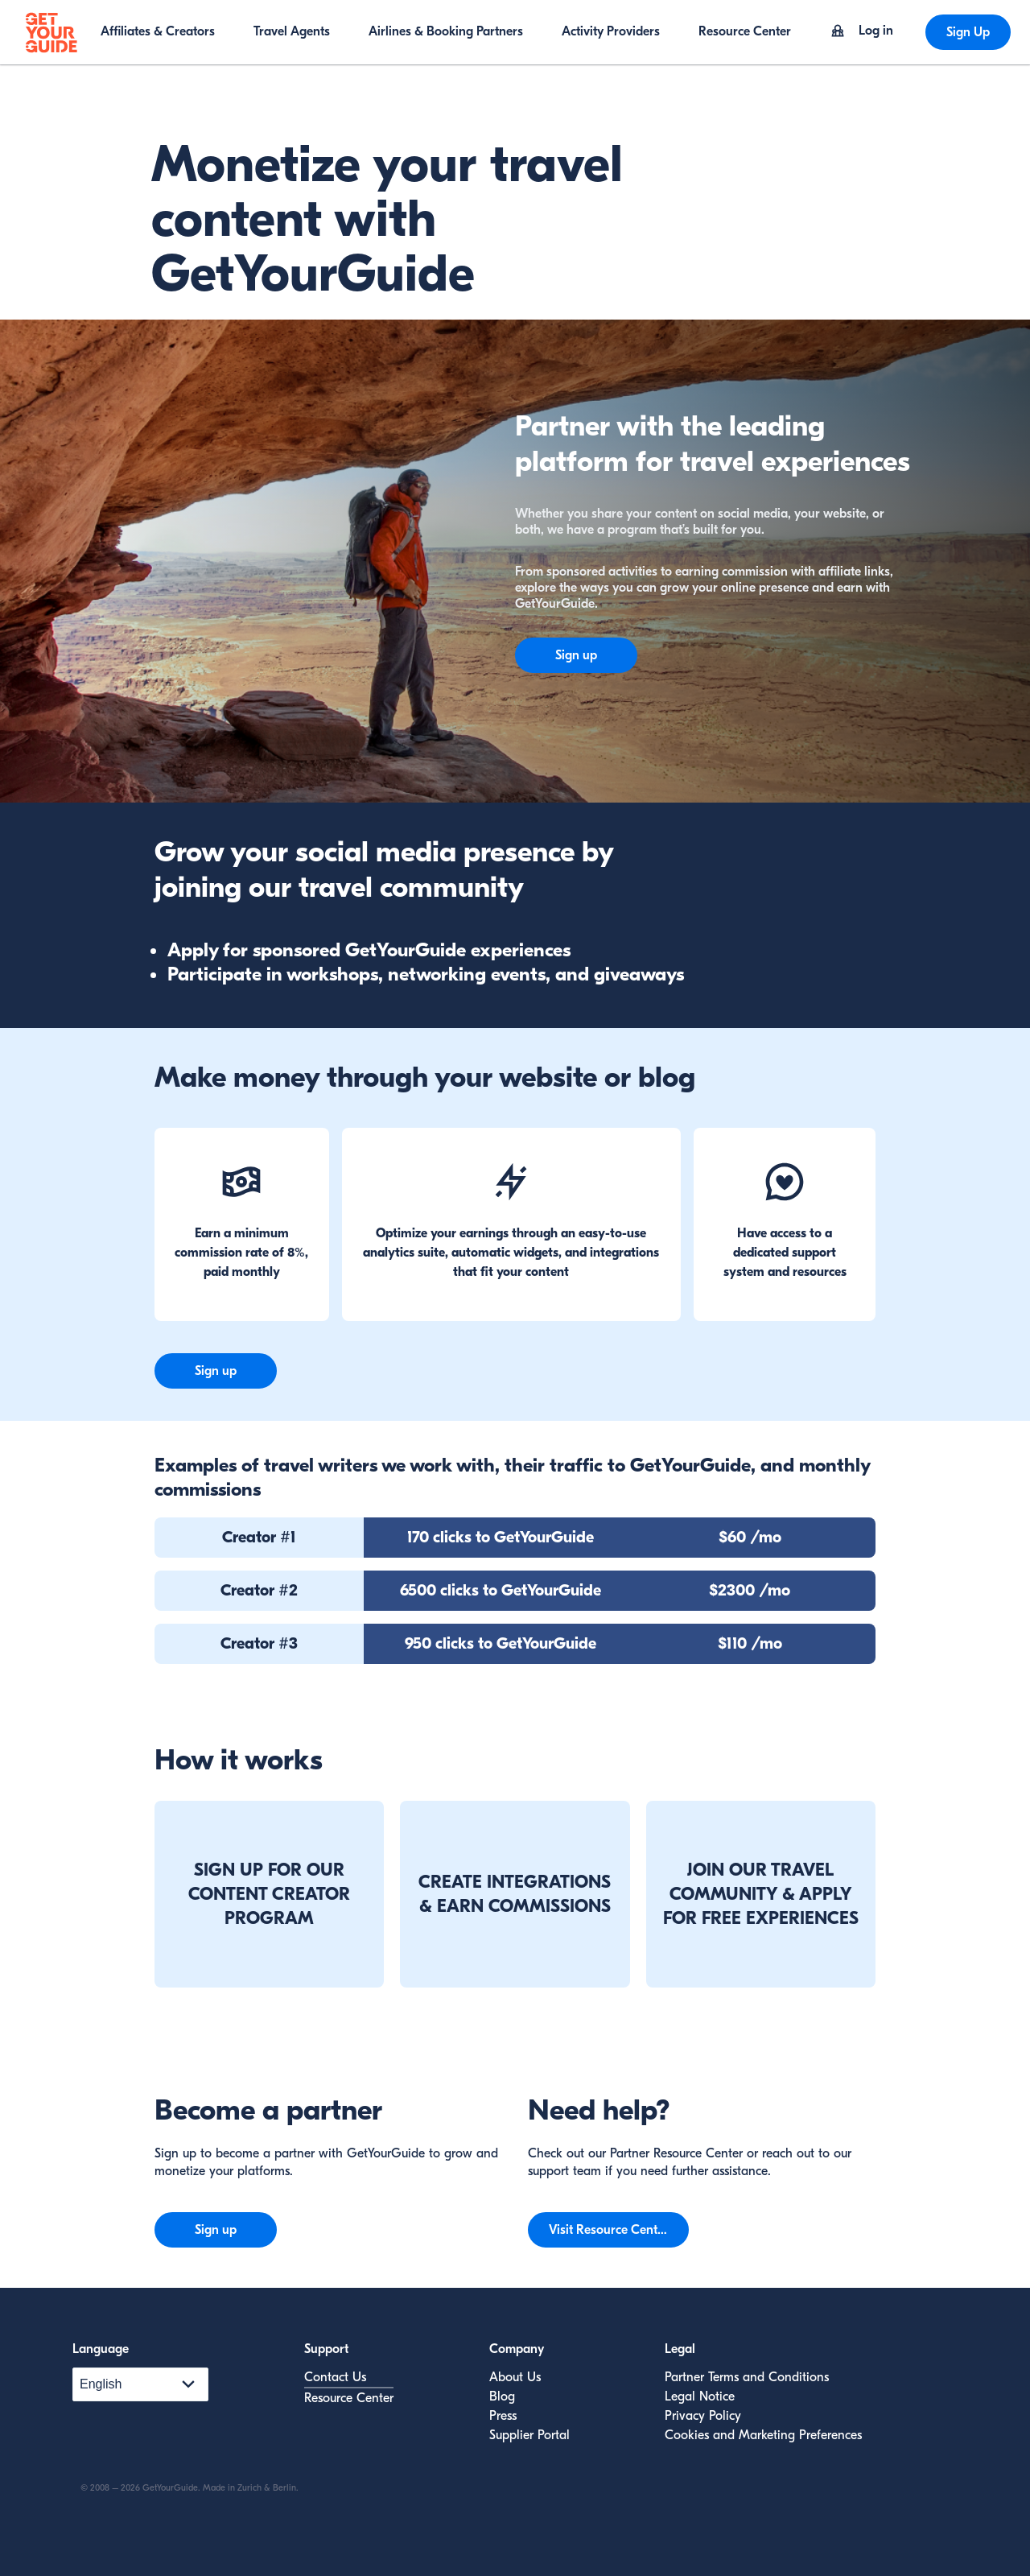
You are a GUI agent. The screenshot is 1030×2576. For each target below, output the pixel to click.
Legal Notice (700, 2396)
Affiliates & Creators (158, 31)
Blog (502, 2396)
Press (503, 2416)
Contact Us (335, 2377)
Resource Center (744, 31)
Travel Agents (291, 31)
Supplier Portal (529, 2435)
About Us (515, 2377)
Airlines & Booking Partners (446, 31)
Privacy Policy (703, 2416)
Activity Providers (611, 31)
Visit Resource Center (609, 2230)
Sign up (576, 655)
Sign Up (968, 32)
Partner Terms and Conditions (747, 2377)
